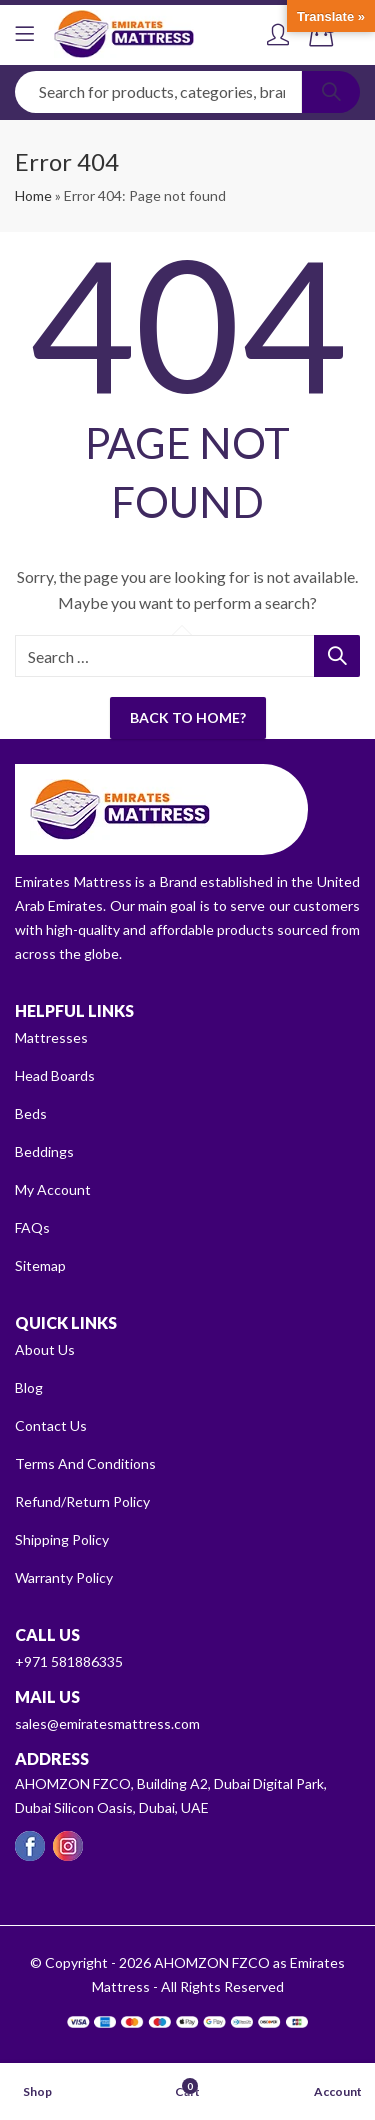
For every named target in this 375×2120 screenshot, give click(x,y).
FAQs (32, 1227)
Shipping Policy (62, 1539)
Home (33, 195)
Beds (31, 1113)
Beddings (44, 1151)
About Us (45, 1349)
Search (331, 92)
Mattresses (51, 1037)
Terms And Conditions (85, 1463)
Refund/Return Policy (82, 1501)
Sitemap (40, 1265)
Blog (29, 1387)
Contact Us (51, 1425)
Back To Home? (188, 717)
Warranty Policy (64, 1577)
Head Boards (55, 1075)
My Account (53, 1189)
